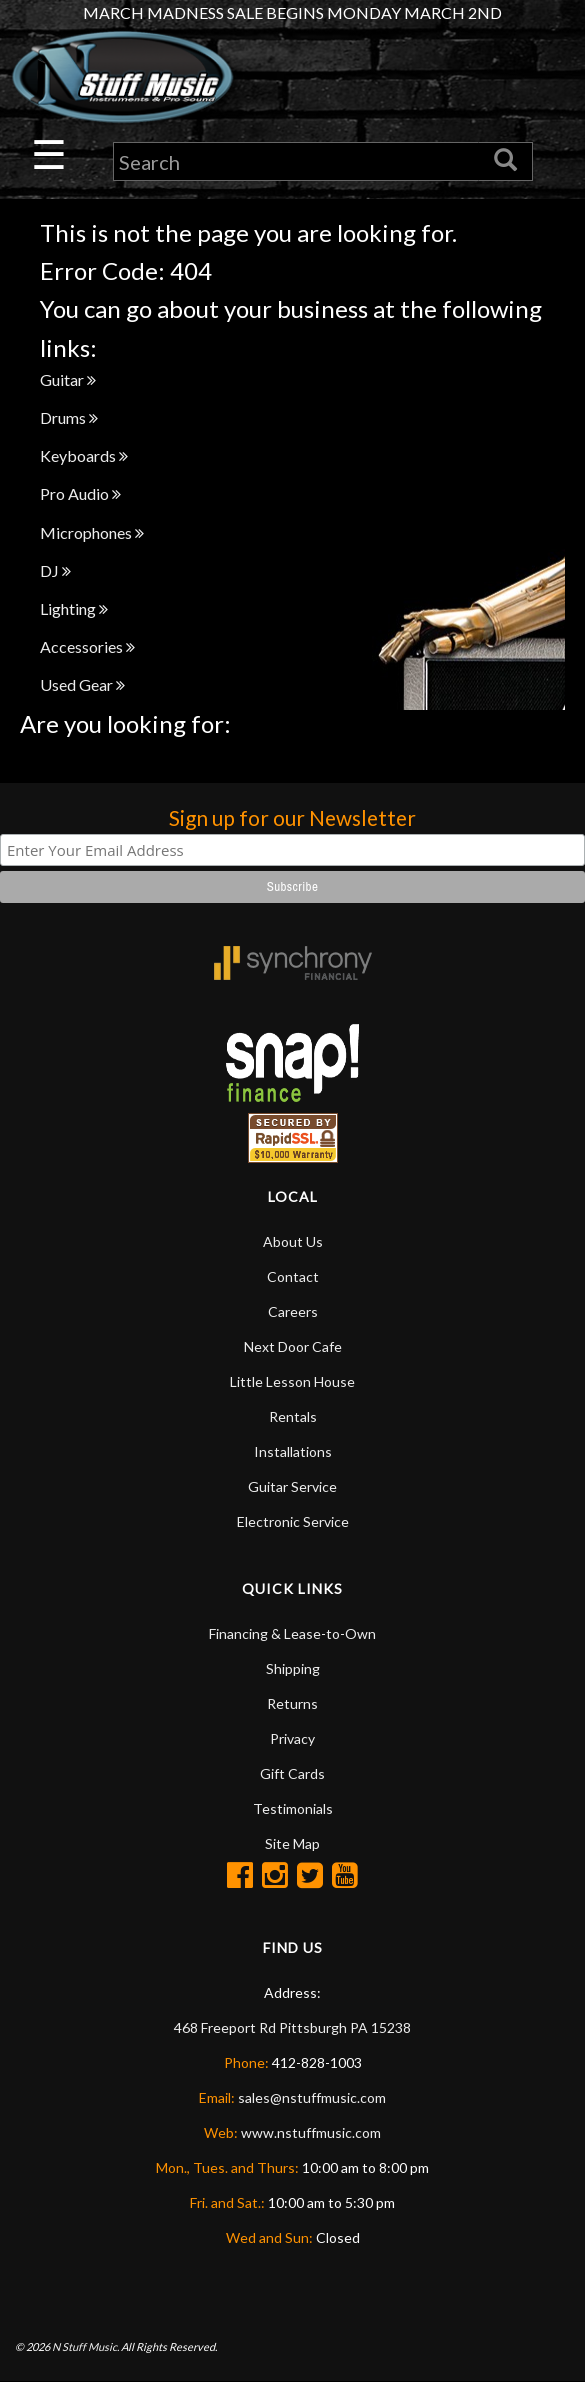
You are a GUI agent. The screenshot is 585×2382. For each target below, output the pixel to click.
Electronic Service (293, 1521)
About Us (293, 1241)
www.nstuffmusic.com (311, 2132)
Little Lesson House (292, 1381)
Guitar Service (292, 1486)
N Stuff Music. (85, 2346)
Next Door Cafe (293, 1346)
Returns (292, 1703)
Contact (293, 1276)
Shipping (293, 1668)
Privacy (292, 1738)
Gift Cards (292, 1773)
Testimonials (293, 1808)
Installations (293, 1451)
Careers (293, 1311)
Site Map (292, 1843)
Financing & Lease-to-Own (292, 1633)
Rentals (293, 1416)
